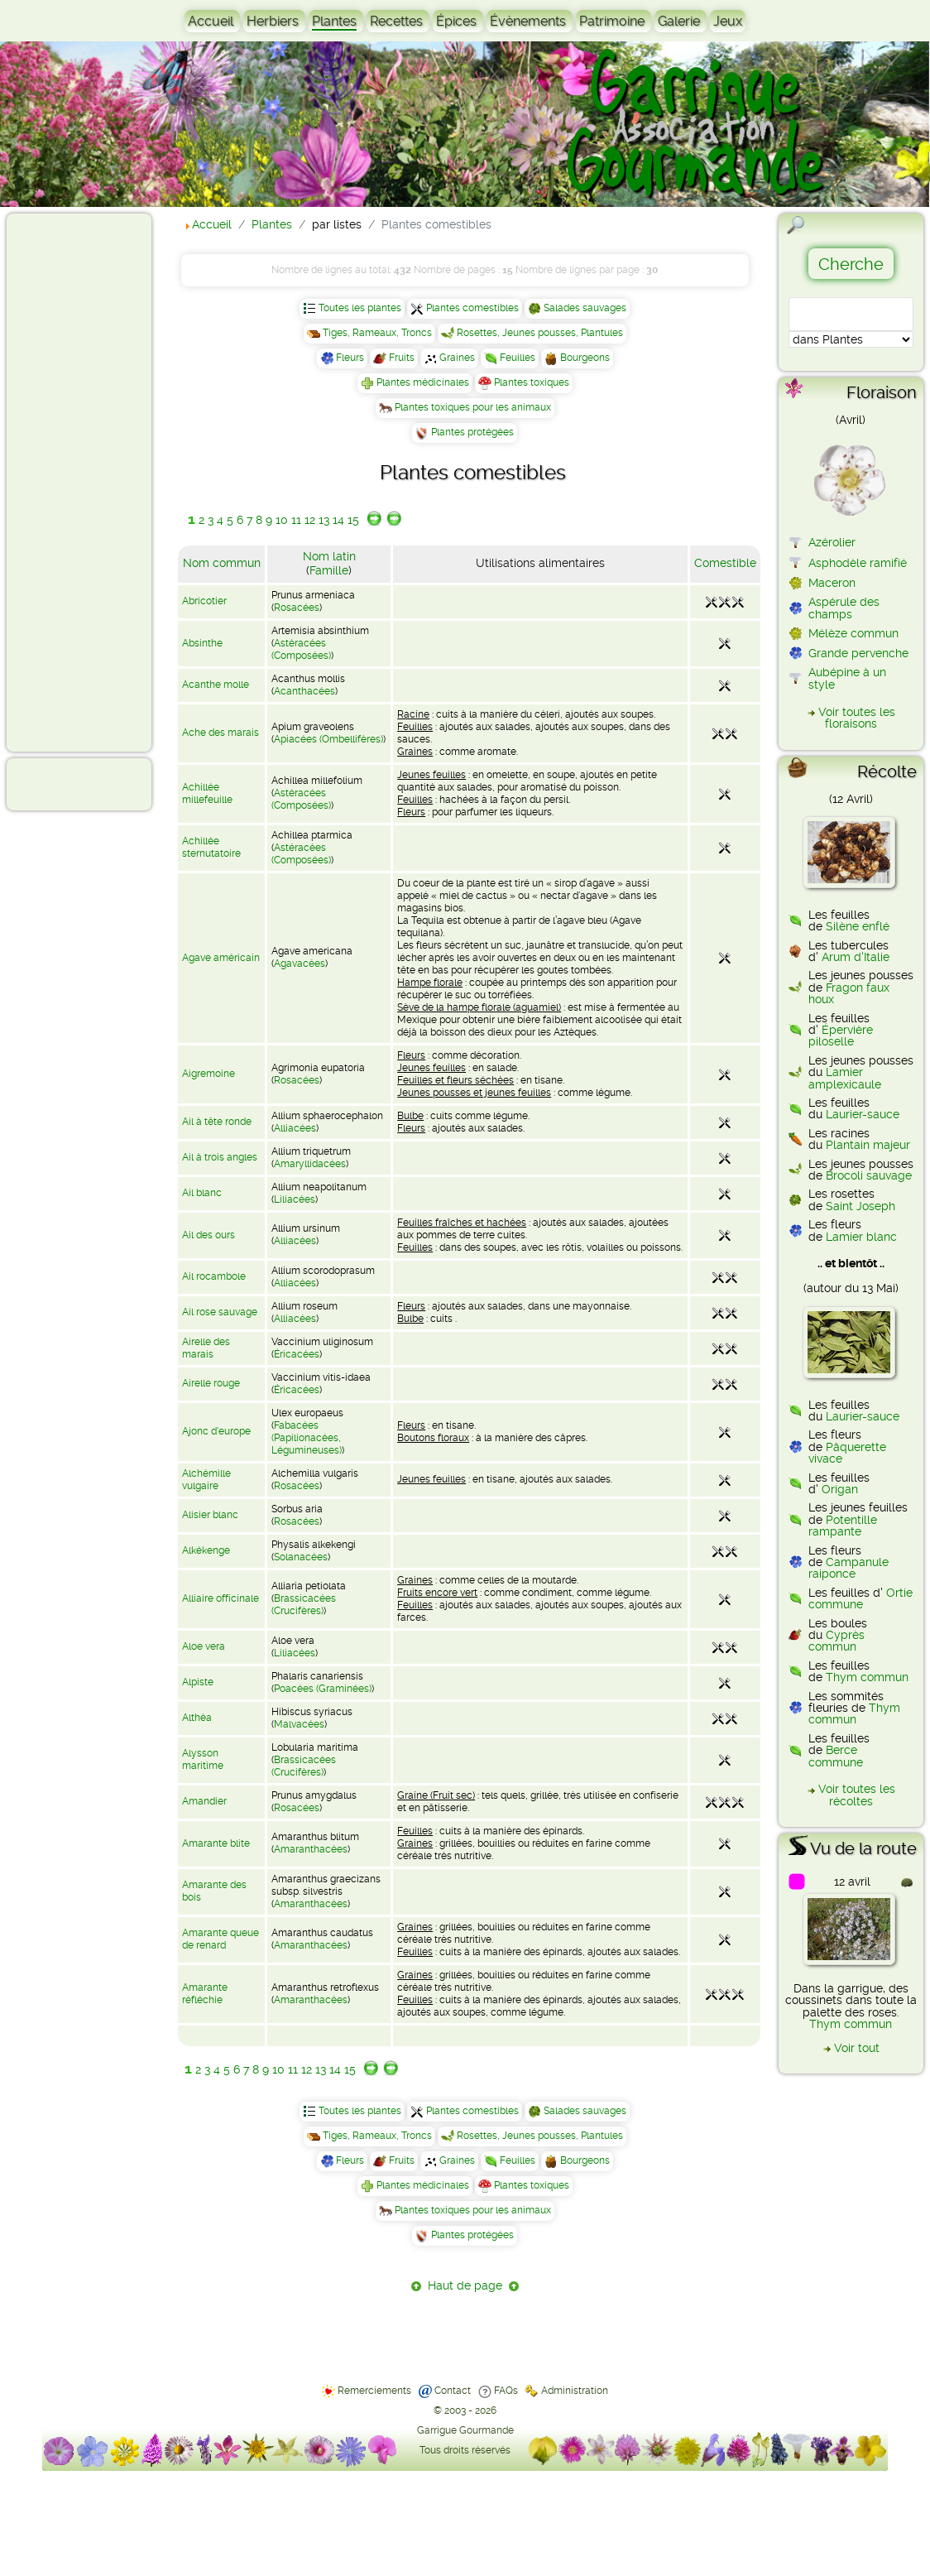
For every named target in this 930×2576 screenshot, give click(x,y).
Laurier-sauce (862, 1114)
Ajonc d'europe (216, 1431)
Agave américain (221, 958)
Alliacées (295, 1128)
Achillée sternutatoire (211, 847)
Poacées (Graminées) (323, 1688)
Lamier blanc (861, 1236)
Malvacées (299, 1724)
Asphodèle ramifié (857, 563)
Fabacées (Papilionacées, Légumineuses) (306, 1438)
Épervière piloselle (840, 1035)
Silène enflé (857, 926)
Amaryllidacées (310, 1164)
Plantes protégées (472, 432)
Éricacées (296, 1354)
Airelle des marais (206, 1348)
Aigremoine (208, 1073)
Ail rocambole (214, 1276)
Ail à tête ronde (217, 1121)
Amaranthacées (311, 1849)
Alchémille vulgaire (206, 1480)
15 (353, 519)
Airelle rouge (211, 1383)
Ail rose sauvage (219, 1312)
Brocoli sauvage (869, 1175)
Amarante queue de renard (220, 1939)
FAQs (506, 2390)
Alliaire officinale (220, 1598)
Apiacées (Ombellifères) (328, 739)
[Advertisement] (79, 481)
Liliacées (294, 1199)
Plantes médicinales (422, 382)
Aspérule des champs (844, 607)
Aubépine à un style (847, 678)
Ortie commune (860, 1598)
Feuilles (517, 357)
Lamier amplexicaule (844, 1077)
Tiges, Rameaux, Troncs (377, 333)
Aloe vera (203, 1646)
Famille (328, 570)
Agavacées (299, 963)
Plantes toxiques (531, 382)
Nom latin (329, 556)
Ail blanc (202, 1193)
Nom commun (222, 563)
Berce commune (835, 1755)
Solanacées (301, 1557)
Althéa (197, 1717)
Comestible (725, 563)
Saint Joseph (860, 1206)
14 (338, 519)
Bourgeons (585, 357)
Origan (840, 1489)
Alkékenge (206, 1550)
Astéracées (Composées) (301, 649)
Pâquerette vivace (847, 1452)
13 (324, 519)
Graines (457, 357)
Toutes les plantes (360, 308)
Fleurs (350, 357)
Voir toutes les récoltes (856, 1794)
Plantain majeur (868, 1144)
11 (296, 519)
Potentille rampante (842, 1525)
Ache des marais (220, 732)
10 (282, 519)
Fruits (402, 357)
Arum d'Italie (855, 957)
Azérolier (832, 542)
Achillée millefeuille (207, 793)
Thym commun (867, 1677)
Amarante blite (216, 1843)
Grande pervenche (858, 653)
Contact (452, 2390)
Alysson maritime (202, 1759)
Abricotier (204, 601)
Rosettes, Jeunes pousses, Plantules (540, 333)
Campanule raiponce (848, 1567)
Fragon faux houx (848, 993)
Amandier (204, 1801)
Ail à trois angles (219, 1157)
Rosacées (296, 607)
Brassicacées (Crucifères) (303, 1605)
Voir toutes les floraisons (856, 717)
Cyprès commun (836, 1640)
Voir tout (857, 2048)
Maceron (832, 582)
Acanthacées (304, 691)
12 (309, 519)
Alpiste (197, 1682)
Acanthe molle (215, 684)
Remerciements (374, 2390)
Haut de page (465, 2285)
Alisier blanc (210, 1515)
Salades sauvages (585, 308)
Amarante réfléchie (205, 1994)
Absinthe (202, 643)
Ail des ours (208, 1235)
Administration (574, 2390)
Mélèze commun (853, 633)
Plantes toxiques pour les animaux (473, 407)
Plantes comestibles (472, 308)
